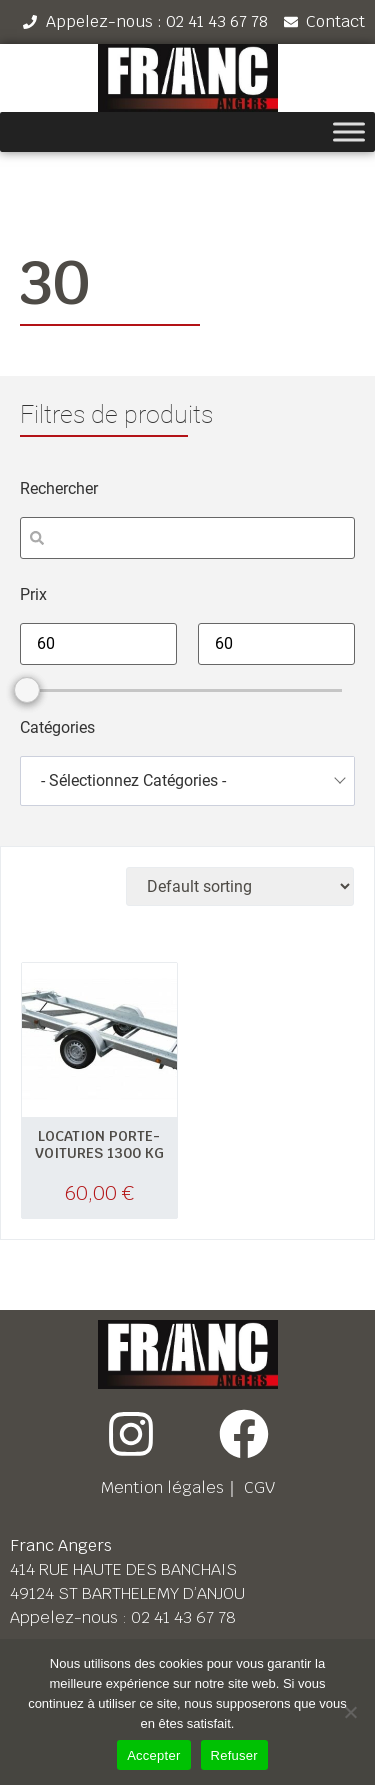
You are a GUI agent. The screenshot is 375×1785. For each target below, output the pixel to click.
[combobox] (187, 781)
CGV (259, 1487)
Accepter (153, 1755)
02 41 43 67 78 (183, 1617)
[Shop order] (240, 886)
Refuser (234, 1755)
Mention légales (162, 1487)
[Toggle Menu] (349, 132)
